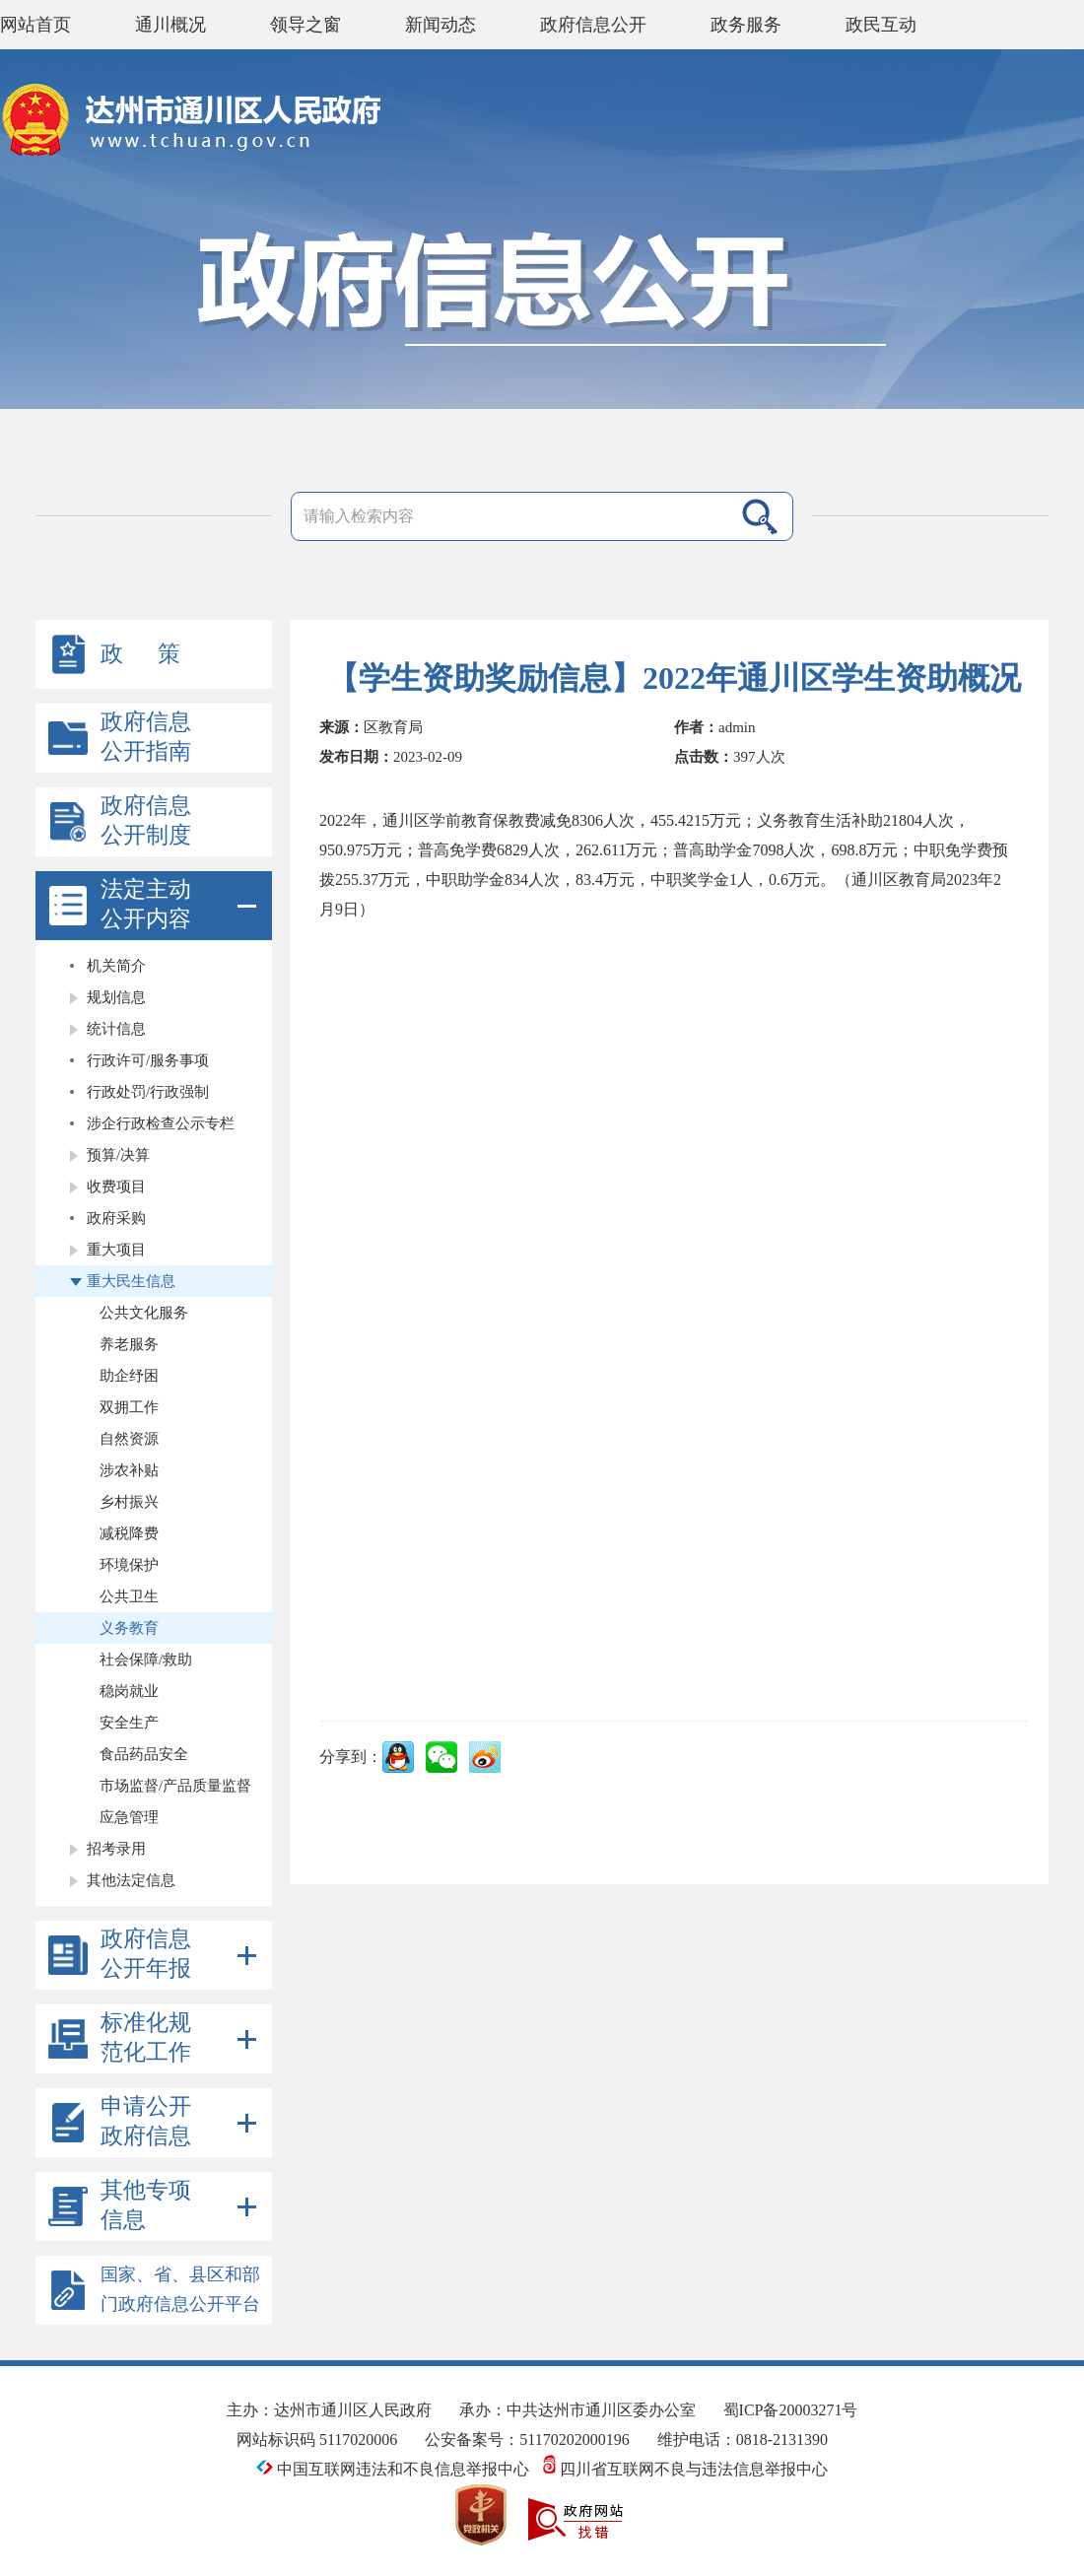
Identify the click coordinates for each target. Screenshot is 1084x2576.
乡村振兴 (129, 1502)
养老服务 (129, 1344)
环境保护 (129, 1565)
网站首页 (35, 24)
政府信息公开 (593, 24)
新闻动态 (440, 24)
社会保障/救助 (146, 1659)
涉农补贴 (129, 1470)
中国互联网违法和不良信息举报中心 (394, 2469)
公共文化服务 (144, 1313)
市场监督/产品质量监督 (175, 1786)
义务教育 (129, 1628)
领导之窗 (305, 24)
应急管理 (129, 1817)
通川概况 (170, 24)
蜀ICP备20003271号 (790, 2410)
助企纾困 (129, 1376)
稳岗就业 (129, 1691)
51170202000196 (574, 2439)
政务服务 (746, 24)
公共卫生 (129, 1596)
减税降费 (129, 1533)
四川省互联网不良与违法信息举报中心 (685, 2469)
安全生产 (129, 1722)
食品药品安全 (144, 1754)
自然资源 (129, 1439)
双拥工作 (129, 1407)
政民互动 (881, 24)
